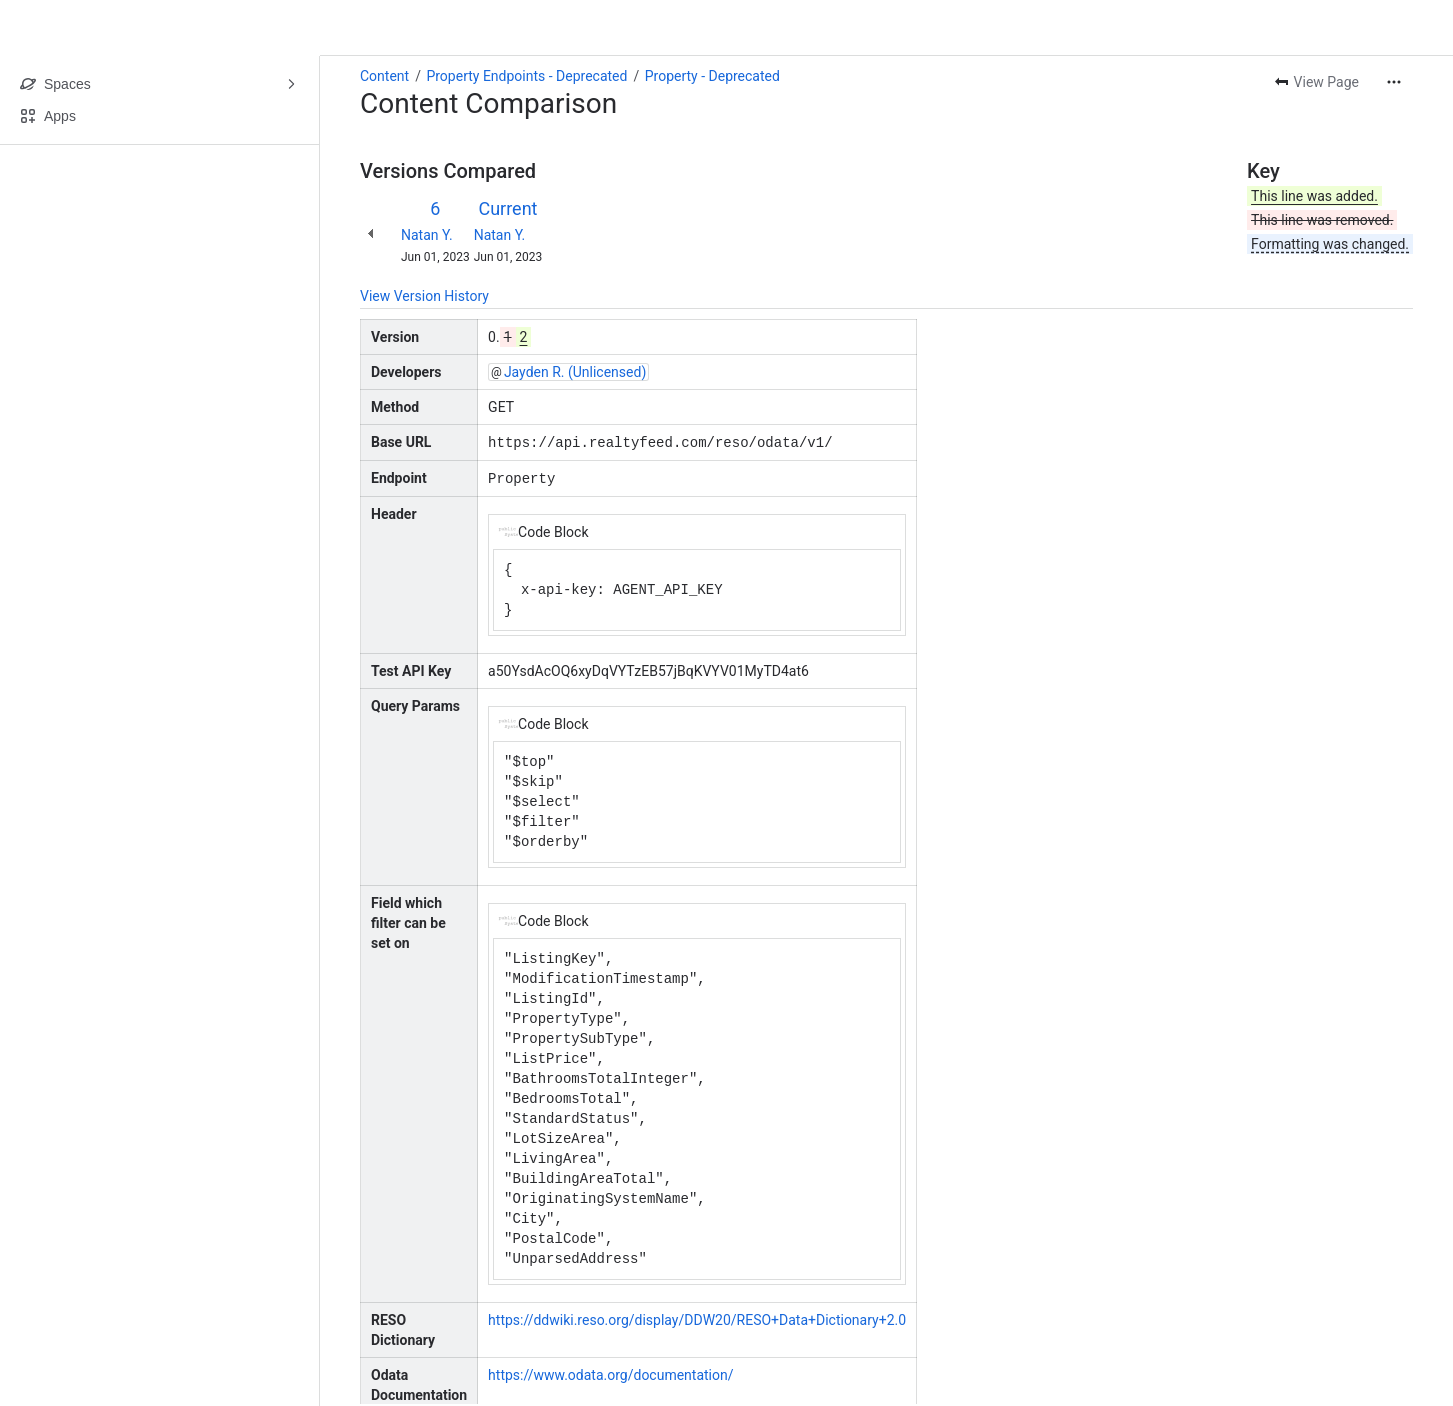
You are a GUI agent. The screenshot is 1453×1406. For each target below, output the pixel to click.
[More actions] (1394, 82)
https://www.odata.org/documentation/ (610, 1373)
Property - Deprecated (712, 76)
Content (384, 76)
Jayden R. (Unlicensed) (575, 372)
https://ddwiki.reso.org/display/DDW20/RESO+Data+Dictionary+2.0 (697, 1318)
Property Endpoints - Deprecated (526, 76)
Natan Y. (427, 235)
